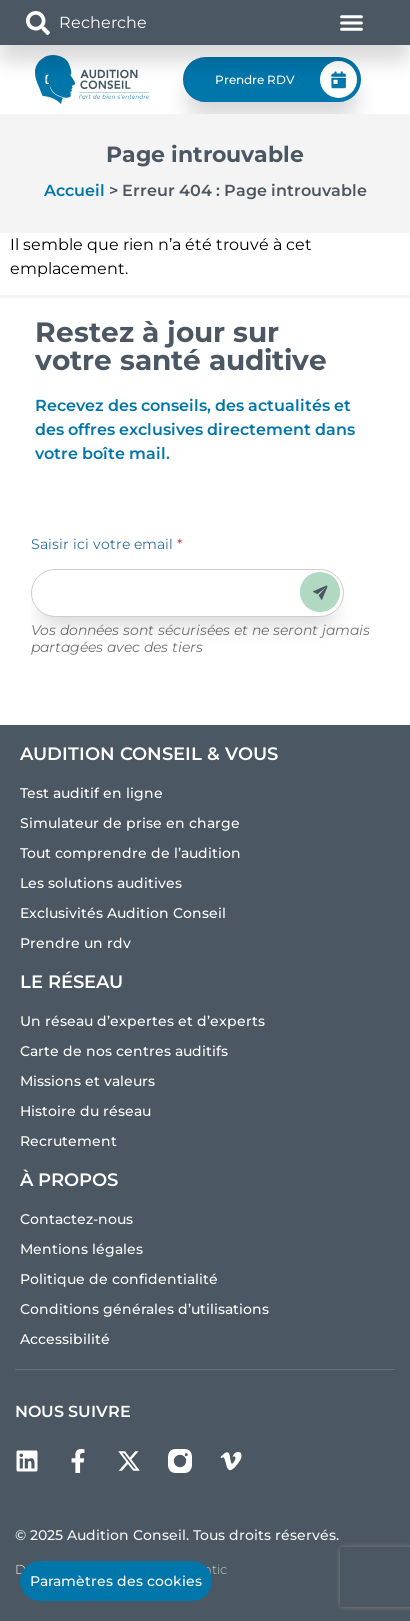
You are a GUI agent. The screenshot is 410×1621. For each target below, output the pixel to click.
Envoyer (320, 592)
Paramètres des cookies (116, 1581)
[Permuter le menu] (351, 22)
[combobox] (142, 22)
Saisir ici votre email (106, 544)
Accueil (74, 190)
